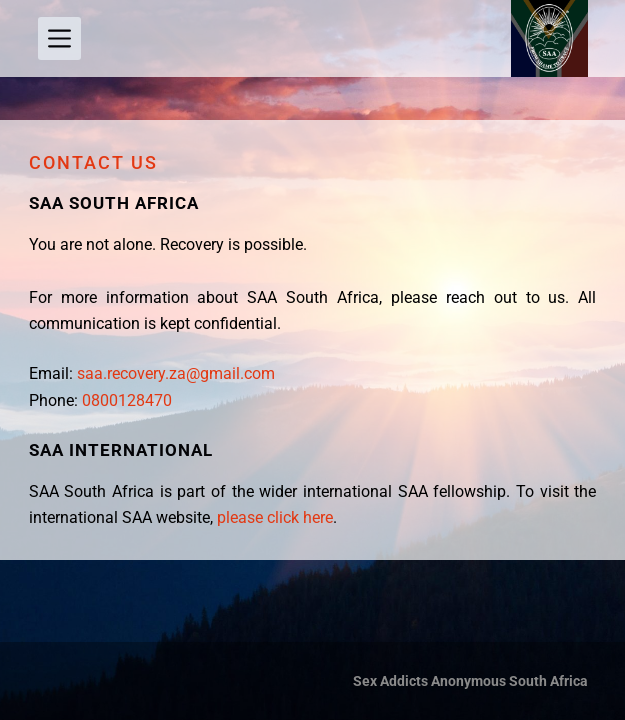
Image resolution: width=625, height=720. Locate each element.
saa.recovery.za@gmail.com (176, 373)
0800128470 (125, 400)
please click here (275, 517)
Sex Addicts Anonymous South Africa (470, 681)
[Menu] (59, 38)
